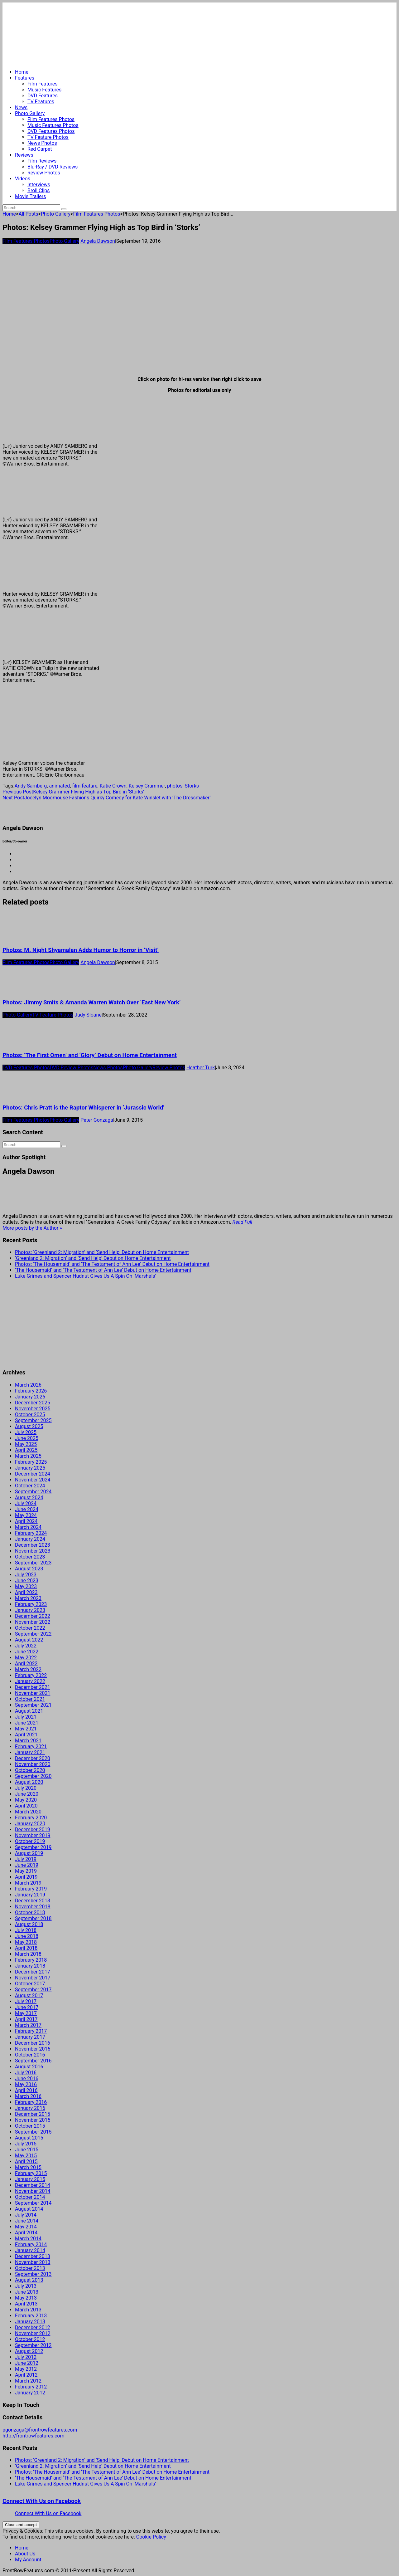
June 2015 (26, 2150)
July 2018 (25, 1930)
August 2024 (29, 1497)
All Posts (28, 214)
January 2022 (30, 1681)
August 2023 (29, 1569)
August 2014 (29, 2209)
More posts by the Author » (32, 1228)
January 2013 (30, 2322)
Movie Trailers (30, 196)
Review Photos (43, 173)
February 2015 (31, 2173)
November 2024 (32, 1480)
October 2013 (30, 2268)
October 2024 (30, 1486)
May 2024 (26, 1515)
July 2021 (25, 1717)
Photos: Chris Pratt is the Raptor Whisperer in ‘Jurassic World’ (83, 1107)
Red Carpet (39, 149)
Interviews (38, 185)
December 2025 (32, 1403)
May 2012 (26, 2369)
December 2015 (32, 2114)
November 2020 (32, 1764)
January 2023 (30, 1610)
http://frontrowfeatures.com (33, 2436)
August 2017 (29, 1995)
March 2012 (28, 2381)
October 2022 (30, 1628)
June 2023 (26, 1580)
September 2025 (33, 1420)
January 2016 (30, 2108)
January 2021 (30, 1752)
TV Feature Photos (48, 137)
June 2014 (26, 2221)
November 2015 (32, 2120)
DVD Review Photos (71, 1068)
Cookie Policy (151, 2537)
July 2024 (25, 1503)
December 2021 (32, 1687)
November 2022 (32, 1622)
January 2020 (30, 1824)
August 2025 (29, 1426)
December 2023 (32, 1545)
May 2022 (26, 1658)
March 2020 (28, 1812)
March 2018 (28, 1954)
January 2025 (30, 1468)
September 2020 (33, 1776)
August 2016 (29, 2067)
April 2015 (26, 2161)
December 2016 (32, 2043)
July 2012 (25, 2357)
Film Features (42, 84)
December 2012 (32, 2327)
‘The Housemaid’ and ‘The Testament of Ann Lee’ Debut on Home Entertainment (103, 1270)
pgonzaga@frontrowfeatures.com (39, 2430)
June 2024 (26, 1509)
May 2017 (26, 2013)
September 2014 (33, 2203)
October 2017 (30, 1984)
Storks (192, 786)
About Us (25, 2554)
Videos (22, 179)
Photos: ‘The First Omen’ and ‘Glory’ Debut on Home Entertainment (89, 1055)
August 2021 (29, 1711)
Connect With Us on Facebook (41, 2501)
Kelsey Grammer (147, 786)
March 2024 (28, 1527)
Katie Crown (113, 786)
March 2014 (28, 2239)
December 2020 (32, 1758)
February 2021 (31, 1746)
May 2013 (26, 2298)
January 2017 (30, 2037)
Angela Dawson (97, 241)
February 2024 (31, 1533)
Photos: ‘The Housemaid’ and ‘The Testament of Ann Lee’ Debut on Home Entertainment (112, 1264)
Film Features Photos (51, 119)
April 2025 (26, 1450)
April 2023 (26, 1592)
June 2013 (26, 2292)
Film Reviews (41, 161)
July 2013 (25, 2286)
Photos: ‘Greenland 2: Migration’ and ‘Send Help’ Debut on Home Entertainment (102, 1252)
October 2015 (30, 2126)
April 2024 (26, 1521)
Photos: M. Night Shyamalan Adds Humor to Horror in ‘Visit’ (80, 950)
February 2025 (31, 1462)
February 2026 (31, 1391)
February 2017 (31, 2031)
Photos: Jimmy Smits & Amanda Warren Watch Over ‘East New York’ (91, 1002)
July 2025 (25, 1432)
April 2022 (26, 1663)
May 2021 (26, 1729)
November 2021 (32, 1693)
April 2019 (26, 1877)
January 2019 (30, 1895)
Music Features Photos (53, 125)
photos (174, 786)
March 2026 (28, 1385)
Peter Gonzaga (96, 1120)
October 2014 (30, 2197)
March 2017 (28, 2025)
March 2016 (28, 2096)
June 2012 (26, 2363)
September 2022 (33, 1634)
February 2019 (31, 1889)
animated (59, 786)
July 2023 (25, 1575)
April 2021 (26, 1735)
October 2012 (30, 2339)
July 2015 (25, 2144)
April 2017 (26, 2019)
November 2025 (32, 1409)
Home (21, 72)
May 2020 (26, 1800)
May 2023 (26, 1586)
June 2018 (26, 1936)
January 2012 (30, 2393)
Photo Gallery (30, 113)
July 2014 (25, 2215)
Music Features (44, 90)
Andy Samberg (30, 786)
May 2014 (26, 2227)
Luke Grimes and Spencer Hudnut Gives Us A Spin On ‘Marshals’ (85, 1276)
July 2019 (25, 1859)
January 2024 (30, 1539)
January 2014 (30, 2250)
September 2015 (33, 2132)
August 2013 (29, 2280)
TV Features (40, 102)
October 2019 (30, 1841)
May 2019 (26, 1871)
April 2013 (26, 2304)
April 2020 (26, 1806)
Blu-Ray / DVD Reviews (52, 167)
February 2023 (31, 1604)
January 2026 (30, 1397)
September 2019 (33, 1847)
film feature (84, 786)
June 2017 (26, 2007)
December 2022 (32, 1616)
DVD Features (42, 96)
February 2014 (31, 2244)
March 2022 (28, 1669)
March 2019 (28, 1883)
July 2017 (25, 2001)
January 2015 (30, 2179)
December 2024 (32, 1474)
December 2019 (32, 1829)
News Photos (42, 143)
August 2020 (29, 1782)
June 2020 (26, 1794)
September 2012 (33, 2345)
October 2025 (30, 1414)
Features (24, 78)
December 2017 (32, 1972)
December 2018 (32, 1901)
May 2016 (26, 2084)
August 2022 (29, 1640)
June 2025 (26, 1438)
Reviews (24, 155)
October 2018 (30, 1912)
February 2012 (31, 2387)
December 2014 (32, 2185)
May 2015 (26, 2156)
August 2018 (29, 1924)
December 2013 (32, 2256)
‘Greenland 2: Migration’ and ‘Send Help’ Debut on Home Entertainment (93, 1258)
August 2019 (29, 1853)
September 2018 (33, 1918)
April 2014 (26, 2233)
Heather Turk (200, 1068)
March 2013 (28, 2310)
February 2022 (31, 1675)
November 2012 (32, 2333)
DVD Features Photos (51, 131)
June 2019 (26, 1865)
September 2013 (33, 2274)
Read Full (242, 1222)
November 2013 (32, 2262)
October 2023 (30, 1557)
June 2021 (26, 1723)
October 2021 (30, 1699)
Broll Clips (38, 190)
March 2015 (28, 2167)
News (21, 107)
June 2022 (26, 1652)
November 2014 (32, 2191)
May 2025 (26, 1444)
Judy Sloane (88, 1015)
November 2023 (32, 1551)
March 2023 (28, 1598)
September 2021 (33, 1705)
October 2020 (30, 1770)
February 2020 (31, 1818)
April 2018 (26, 1948)
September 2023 (33, 1563)
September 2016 (33, 2061)
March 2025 (28, 1456)
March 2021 (28, 1741)
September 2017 (33, 1990)
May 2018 (26, 1942)
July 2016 (25, 2073)
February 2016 (31, 2102)
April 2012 (26, 2375)
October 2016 (30, 2055)
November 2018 (32, 1907)
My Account (28, 2560)
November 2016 (32, 2049)
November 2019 (32, 1835)
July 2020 (25, 1788)
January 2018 (30, 1966)
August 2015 (29, 2138)
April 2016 (26, 2090)
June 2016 (26, 2078)
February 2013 (31, 2316)
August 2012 (29, 2351)
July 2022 (25, 1646)
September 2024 (33, 1492)
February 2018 (31, 1960)
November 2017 (32, 1978)
